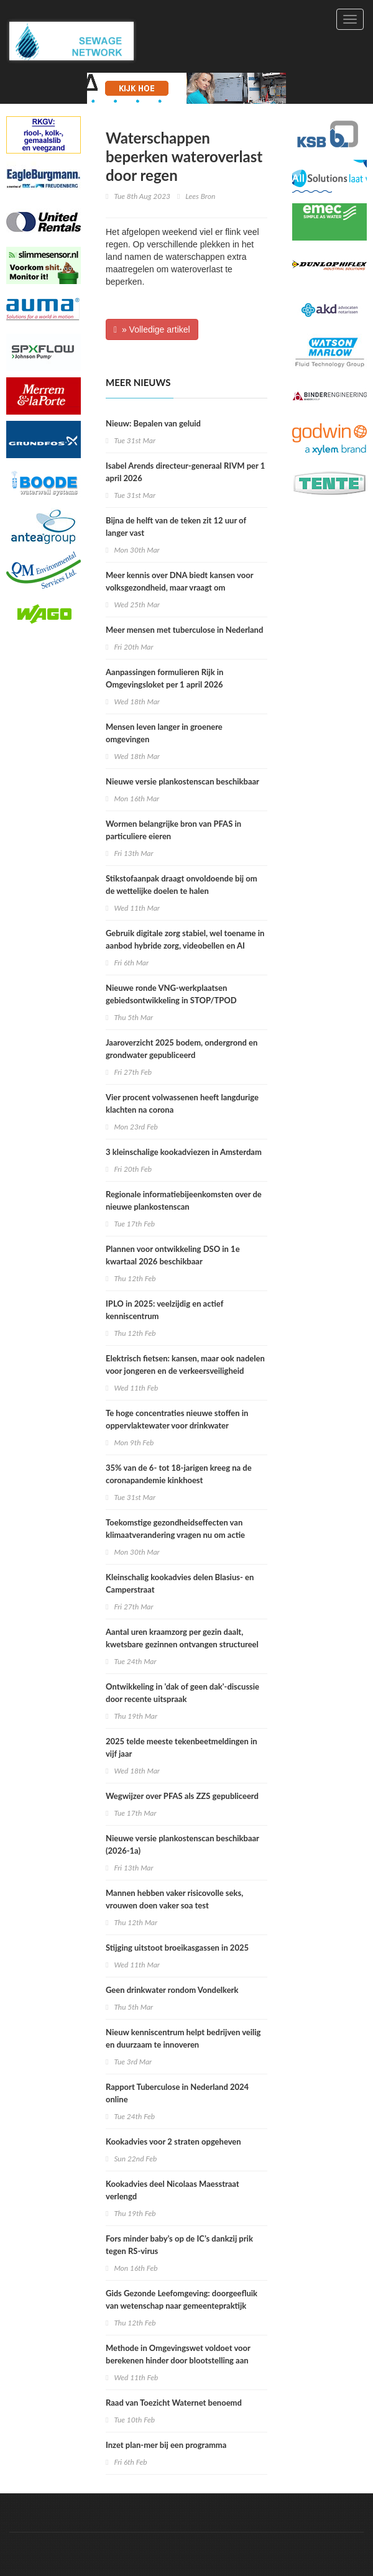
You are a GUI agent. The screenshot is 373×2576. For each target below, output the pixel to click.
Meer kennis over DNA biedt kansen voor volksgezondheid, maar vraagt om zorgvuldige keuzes (179, 587)
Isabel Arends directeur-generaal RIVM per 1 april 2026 (185, 472)
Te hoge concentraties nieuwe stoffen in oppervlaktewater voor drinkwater (177, 1419)
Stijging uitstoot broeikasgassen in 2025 (177, 1948)
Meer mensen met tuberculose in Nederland (184, 630)
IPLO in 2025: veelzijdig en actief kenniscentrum (164, 1310)
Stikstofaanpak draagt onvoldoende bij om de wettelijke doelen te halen (181, 884)
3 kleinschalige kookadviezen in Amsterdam (184, 1152)
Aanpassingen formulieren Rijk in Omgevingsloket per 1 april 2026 (164, 678)
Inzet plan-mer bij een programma (166, 2445)
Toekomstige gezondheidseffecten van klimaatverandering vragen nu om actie (175, 1528)
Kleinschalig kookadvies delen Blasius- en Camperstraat (180, 1583)
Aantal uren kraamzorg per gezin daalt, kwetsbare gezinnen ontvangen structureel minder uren (182, 1644)
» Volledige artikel (152, 329)
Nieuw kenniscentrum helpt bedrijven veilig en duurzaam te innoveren (183, 2038)
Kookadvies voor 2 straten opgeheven (173, 2141)
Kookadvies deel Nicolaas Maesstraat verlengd (172, 2190)
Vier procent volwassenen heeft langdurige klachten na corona (182, 1103)
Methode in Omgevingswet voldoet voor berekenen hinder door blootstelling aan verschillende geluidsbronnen (178, 2360)
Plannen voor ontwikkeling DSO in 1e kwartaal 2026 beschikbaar (173, 1255)
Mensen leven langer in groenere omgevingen (164, 733)
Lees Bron (200, 196)
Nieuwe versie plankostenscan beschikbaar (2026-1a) (182, 1844)
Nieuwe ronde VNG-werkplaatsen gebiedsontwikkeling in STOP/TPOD (171, 994)
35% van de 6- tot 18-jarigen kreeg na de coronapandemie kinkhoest (179, 1474)
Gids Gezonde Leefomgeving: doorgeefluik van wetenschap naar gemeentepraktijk (181, 2299)
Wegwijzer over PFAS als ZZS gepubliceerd (182, 1796)
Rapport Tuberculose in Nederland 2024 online (177, 2093)
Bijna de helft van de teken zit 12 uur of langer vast (176, 526)
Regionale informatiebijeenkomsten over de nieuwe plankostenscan (184, 1200)
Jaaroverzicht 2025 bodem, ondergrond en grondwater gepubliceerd (181, 1048)
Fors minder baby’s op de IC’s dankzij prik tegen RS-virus (179, 2244)
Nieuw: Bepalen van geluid (153, 423)
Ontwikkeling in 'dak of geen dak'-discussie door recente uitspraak (182, 1692)
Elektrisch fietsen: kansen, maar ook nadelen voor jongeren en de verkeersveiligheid (185, 1364)
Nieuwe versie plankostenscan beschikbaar (182, 781)
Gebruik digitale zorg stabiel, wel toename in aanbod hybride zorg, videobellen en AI (185, 939)
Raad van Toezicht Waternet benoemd (174, 2403)
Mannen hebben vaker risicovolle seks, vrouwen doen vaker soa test (174, 1899)
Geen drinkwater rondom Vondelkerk (172, 1990)
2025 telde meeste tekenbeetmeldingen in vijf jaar (181, 1747)
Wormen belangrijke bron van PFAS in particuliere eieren (173, 830)
